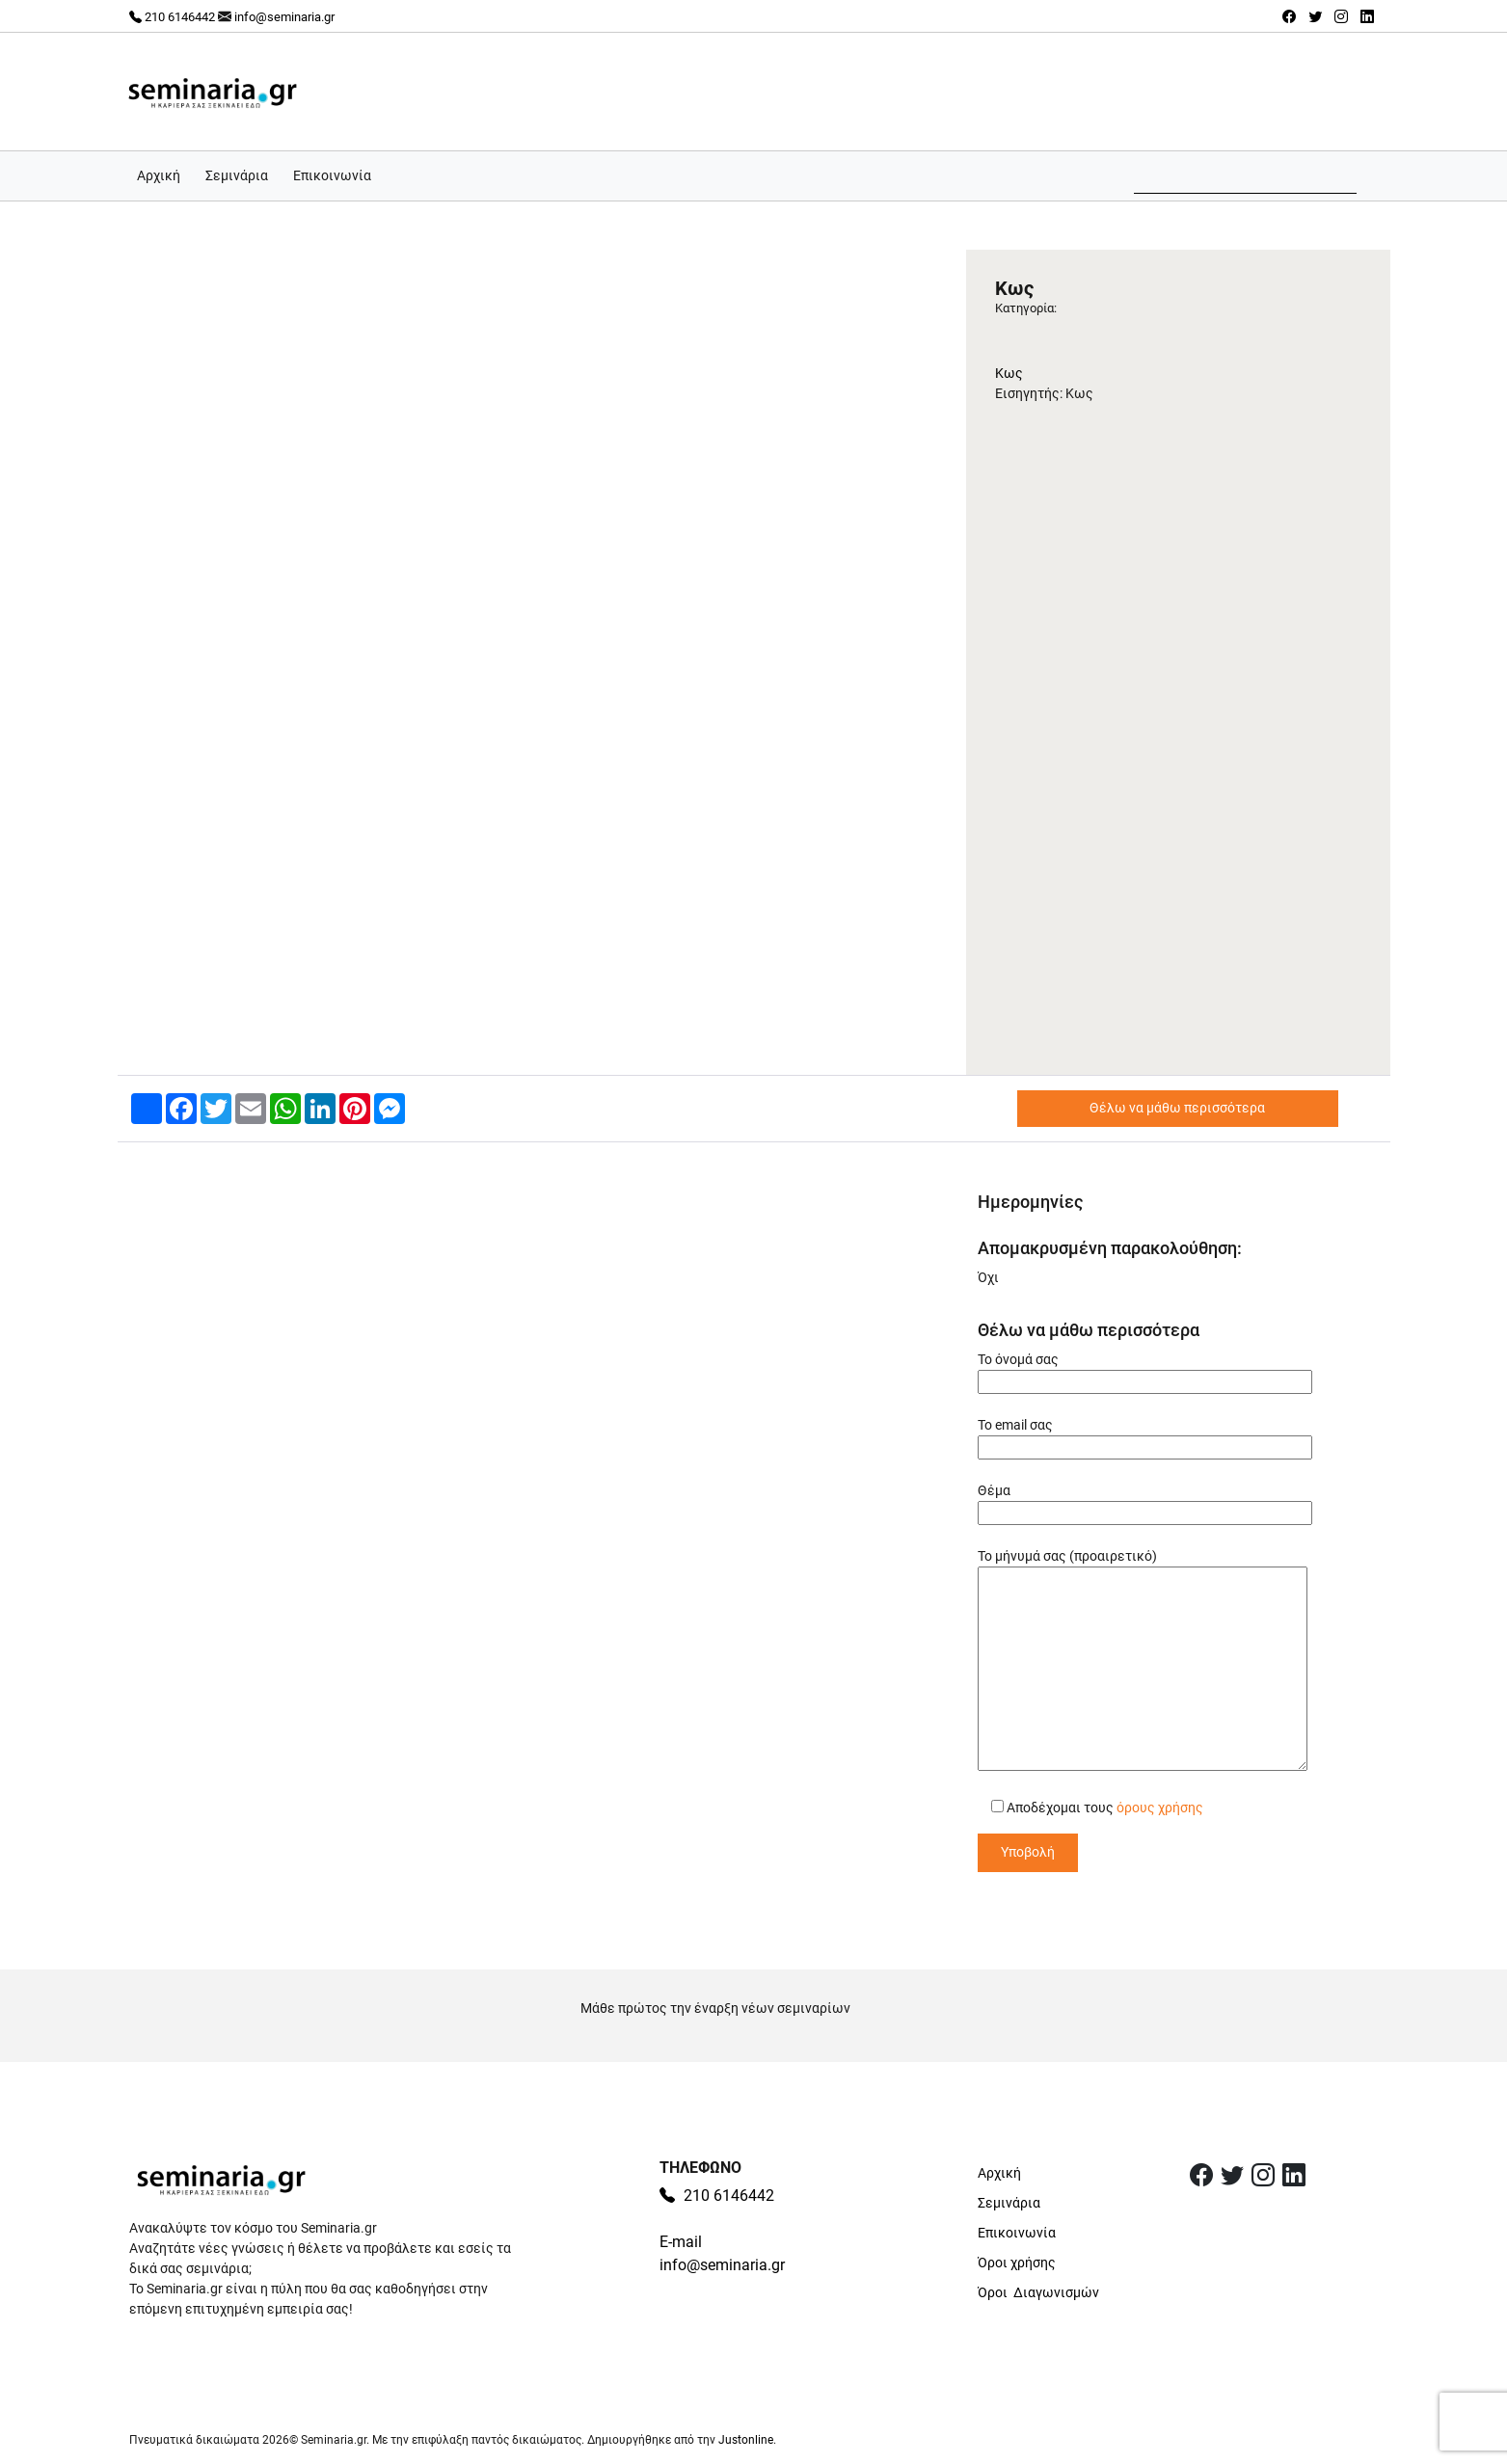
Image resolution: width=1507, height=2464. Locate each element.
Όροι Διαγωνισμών (1038, 2292)
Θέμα (1145, 1501)
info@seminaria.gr (284, 17)
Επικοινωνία (332, 175)
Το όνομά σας (1145, 1370)
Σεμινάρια (236, 175)
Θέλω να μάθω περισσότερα (1177, 1107)
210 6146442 (172, 17)
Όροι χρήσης (1017, 2262)
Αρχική (158, 175)
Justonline (745, 2440)
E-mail (680, 2242)
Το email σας (1145, 1436)
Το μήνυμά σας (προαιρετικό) (1142, 1661)
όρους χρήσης (1160, 1807)
